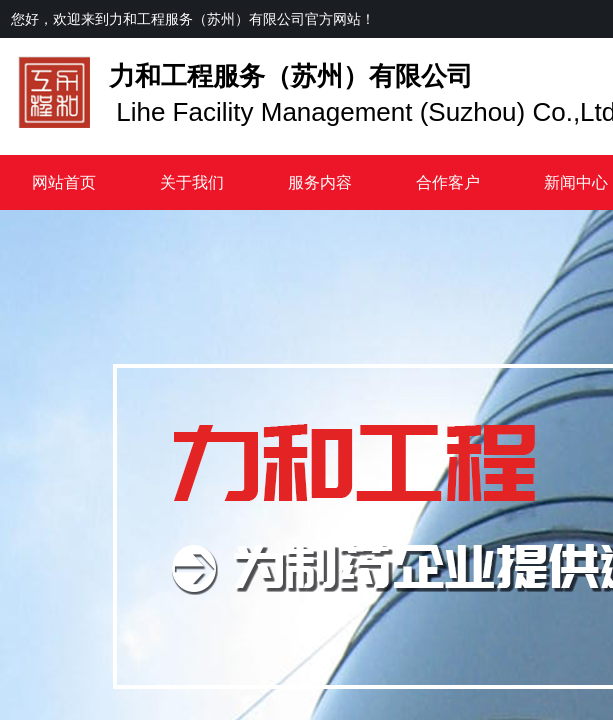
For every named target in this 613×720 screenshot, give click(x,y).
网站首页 (64, 182)
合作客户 (448, 182)
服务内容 (320, 182)
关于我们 (192, 182)
